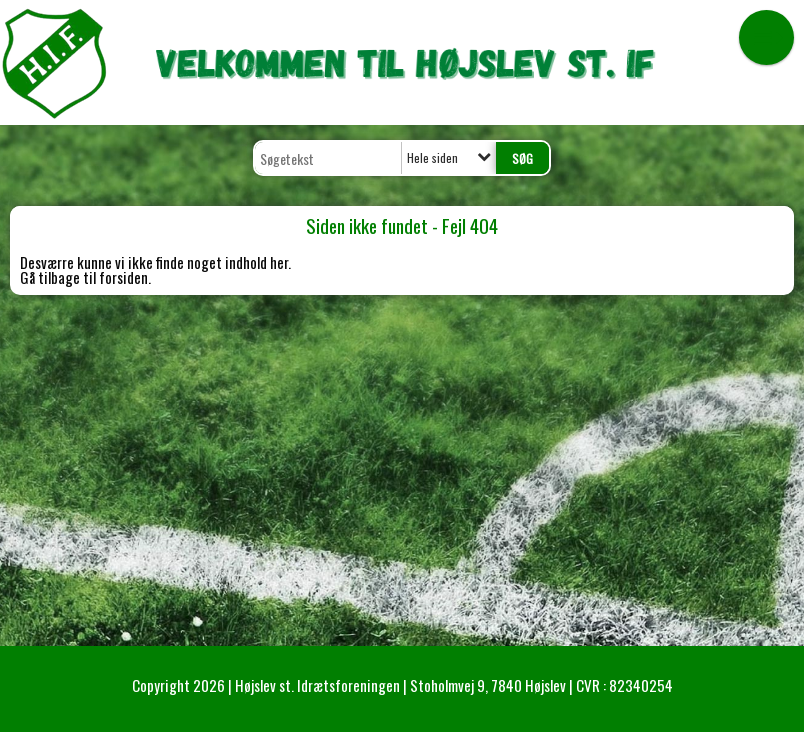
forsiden (123, 277)
